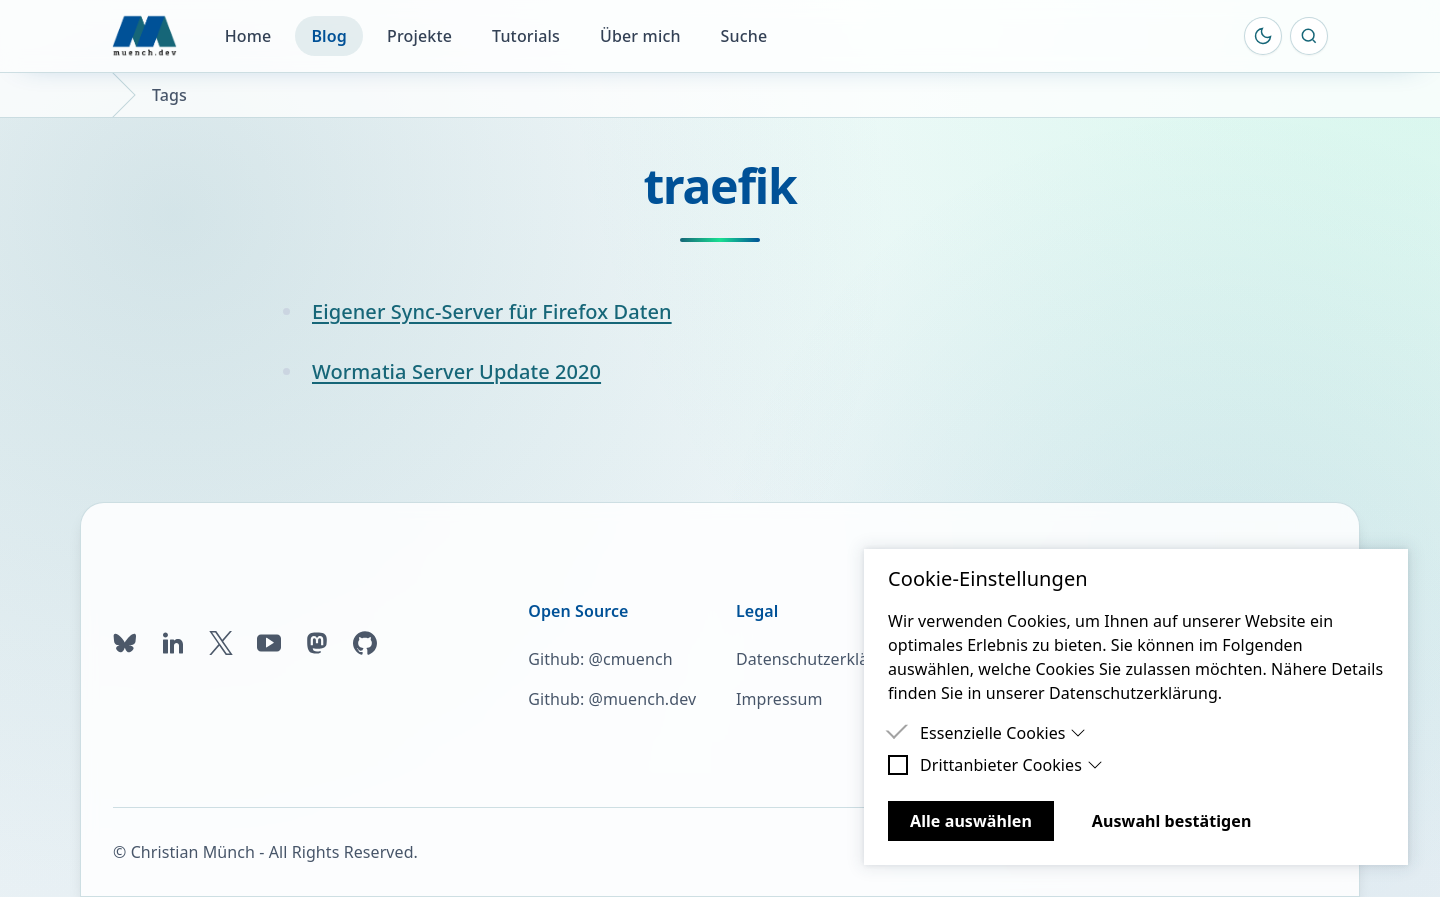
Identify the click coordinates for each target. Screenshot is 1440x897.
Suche (744, 36)
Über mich (640, 36)
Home (248, 36)
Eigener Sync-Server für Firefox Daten (492, 311)
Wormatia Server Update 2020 (456, 371)
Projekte (419, 36)
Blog (329, 36)
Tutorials (526, 36)
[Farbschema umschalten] (1263, 36)
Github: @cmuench (600, 659)
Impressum (779, 699)
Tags (169, 95)
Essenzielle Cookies (1003, 733)
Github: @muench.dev (612, 699)
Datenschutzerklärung (820, 659)
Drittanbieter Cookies (1011, 765)
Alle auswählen (971, 821)
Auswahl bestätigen (1172, 821)
